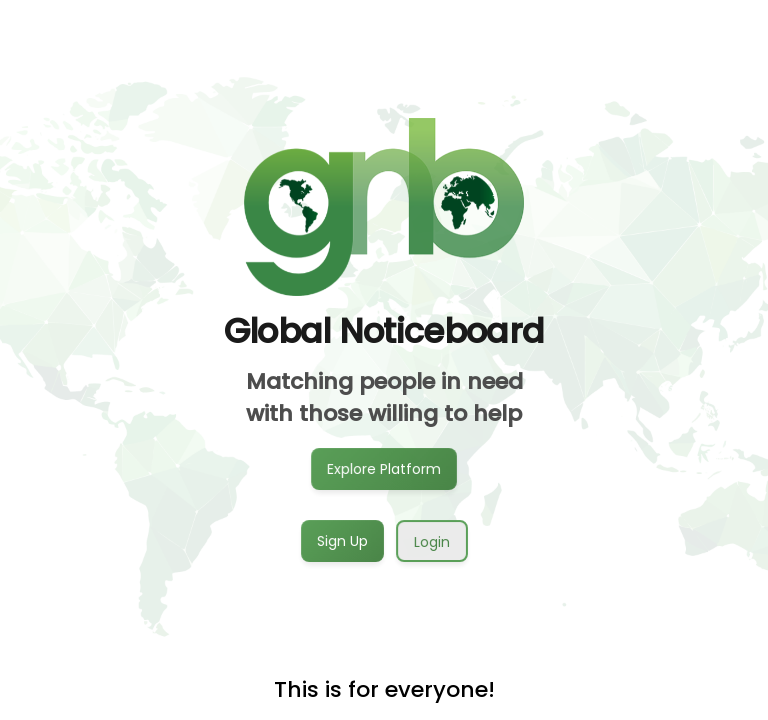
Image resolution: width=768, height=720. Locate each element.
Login (432, 542)
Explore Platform (383, 468)
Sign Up (342, 540)
